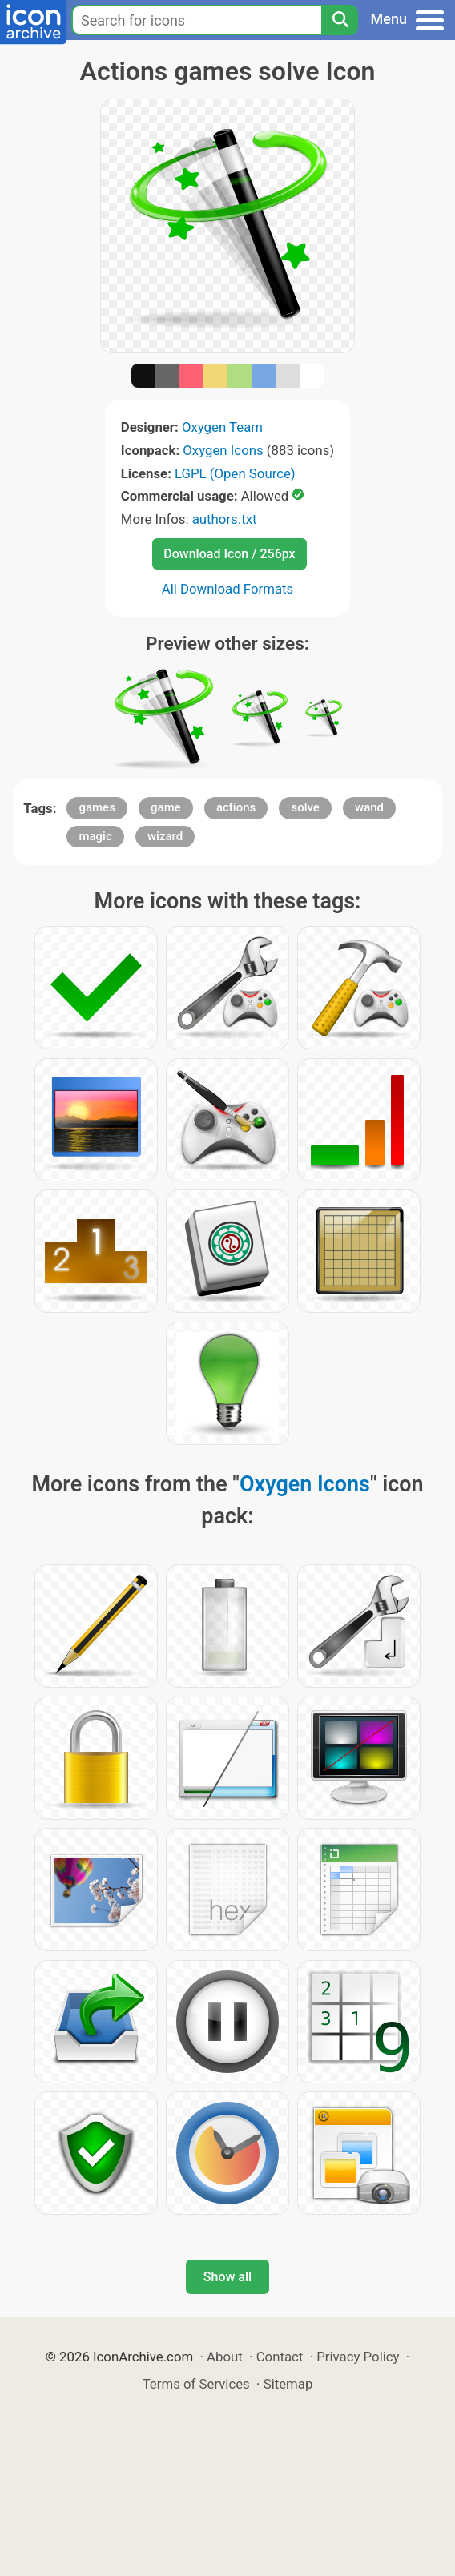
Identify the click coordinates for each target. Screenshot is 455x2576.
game (166, 807)
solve (305, 807)
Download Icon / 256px (229, 553)
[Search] (339, 20)
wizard (165, 836)
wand (369, 807)
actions (236, 807)
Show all (227, 2276)
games (97, 807)
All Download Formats (228, 589)
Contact (280, 2357)
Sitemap (288, 2384)
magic (95, 836)
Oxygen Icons (223, 450)
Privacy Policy (357, 2357)
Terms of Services (196, 2384)
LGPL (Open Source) (235, 473)
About (225, 2357)
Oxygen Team (222, 427)
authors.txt (224, 519)
